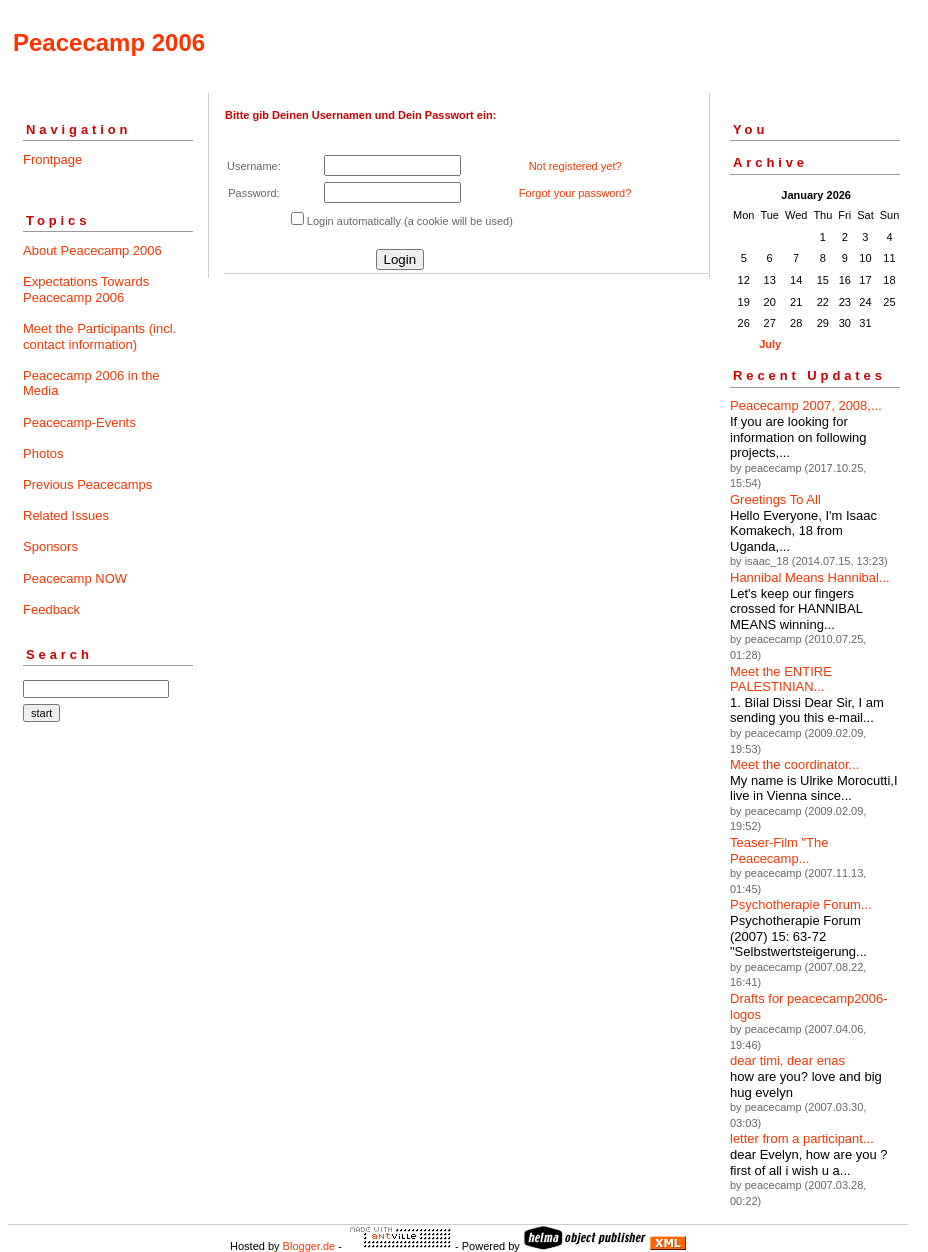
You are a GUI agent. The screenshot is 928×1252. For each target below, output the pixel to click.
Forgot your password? (575, 193)
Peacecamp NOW (75, 578)
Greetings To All (775, 499)
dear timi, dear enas (787, 1060)
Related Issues (66, 515)
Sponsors (50, 546)
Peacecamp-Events (79, 422)
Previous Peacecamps (87, 484)
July (770, 344)
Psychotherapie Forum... (801, 904)
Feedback (51, 609)
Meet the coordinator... (794, 764)
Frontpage (52, 159)
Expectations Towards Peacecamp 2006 (86, 289)
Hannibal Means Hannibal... (810, 577)
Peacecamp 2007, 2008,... (806, 405)
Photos (43, 453)
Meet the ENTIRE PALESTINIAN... (781, 679)
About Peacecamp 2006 (92, 250)
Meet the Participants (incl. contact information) (99, 336)
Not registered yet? (575, 166)
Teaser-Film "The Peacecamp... (779, 850)
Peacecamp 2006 (109, 42)
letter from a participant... (802, 1138)
